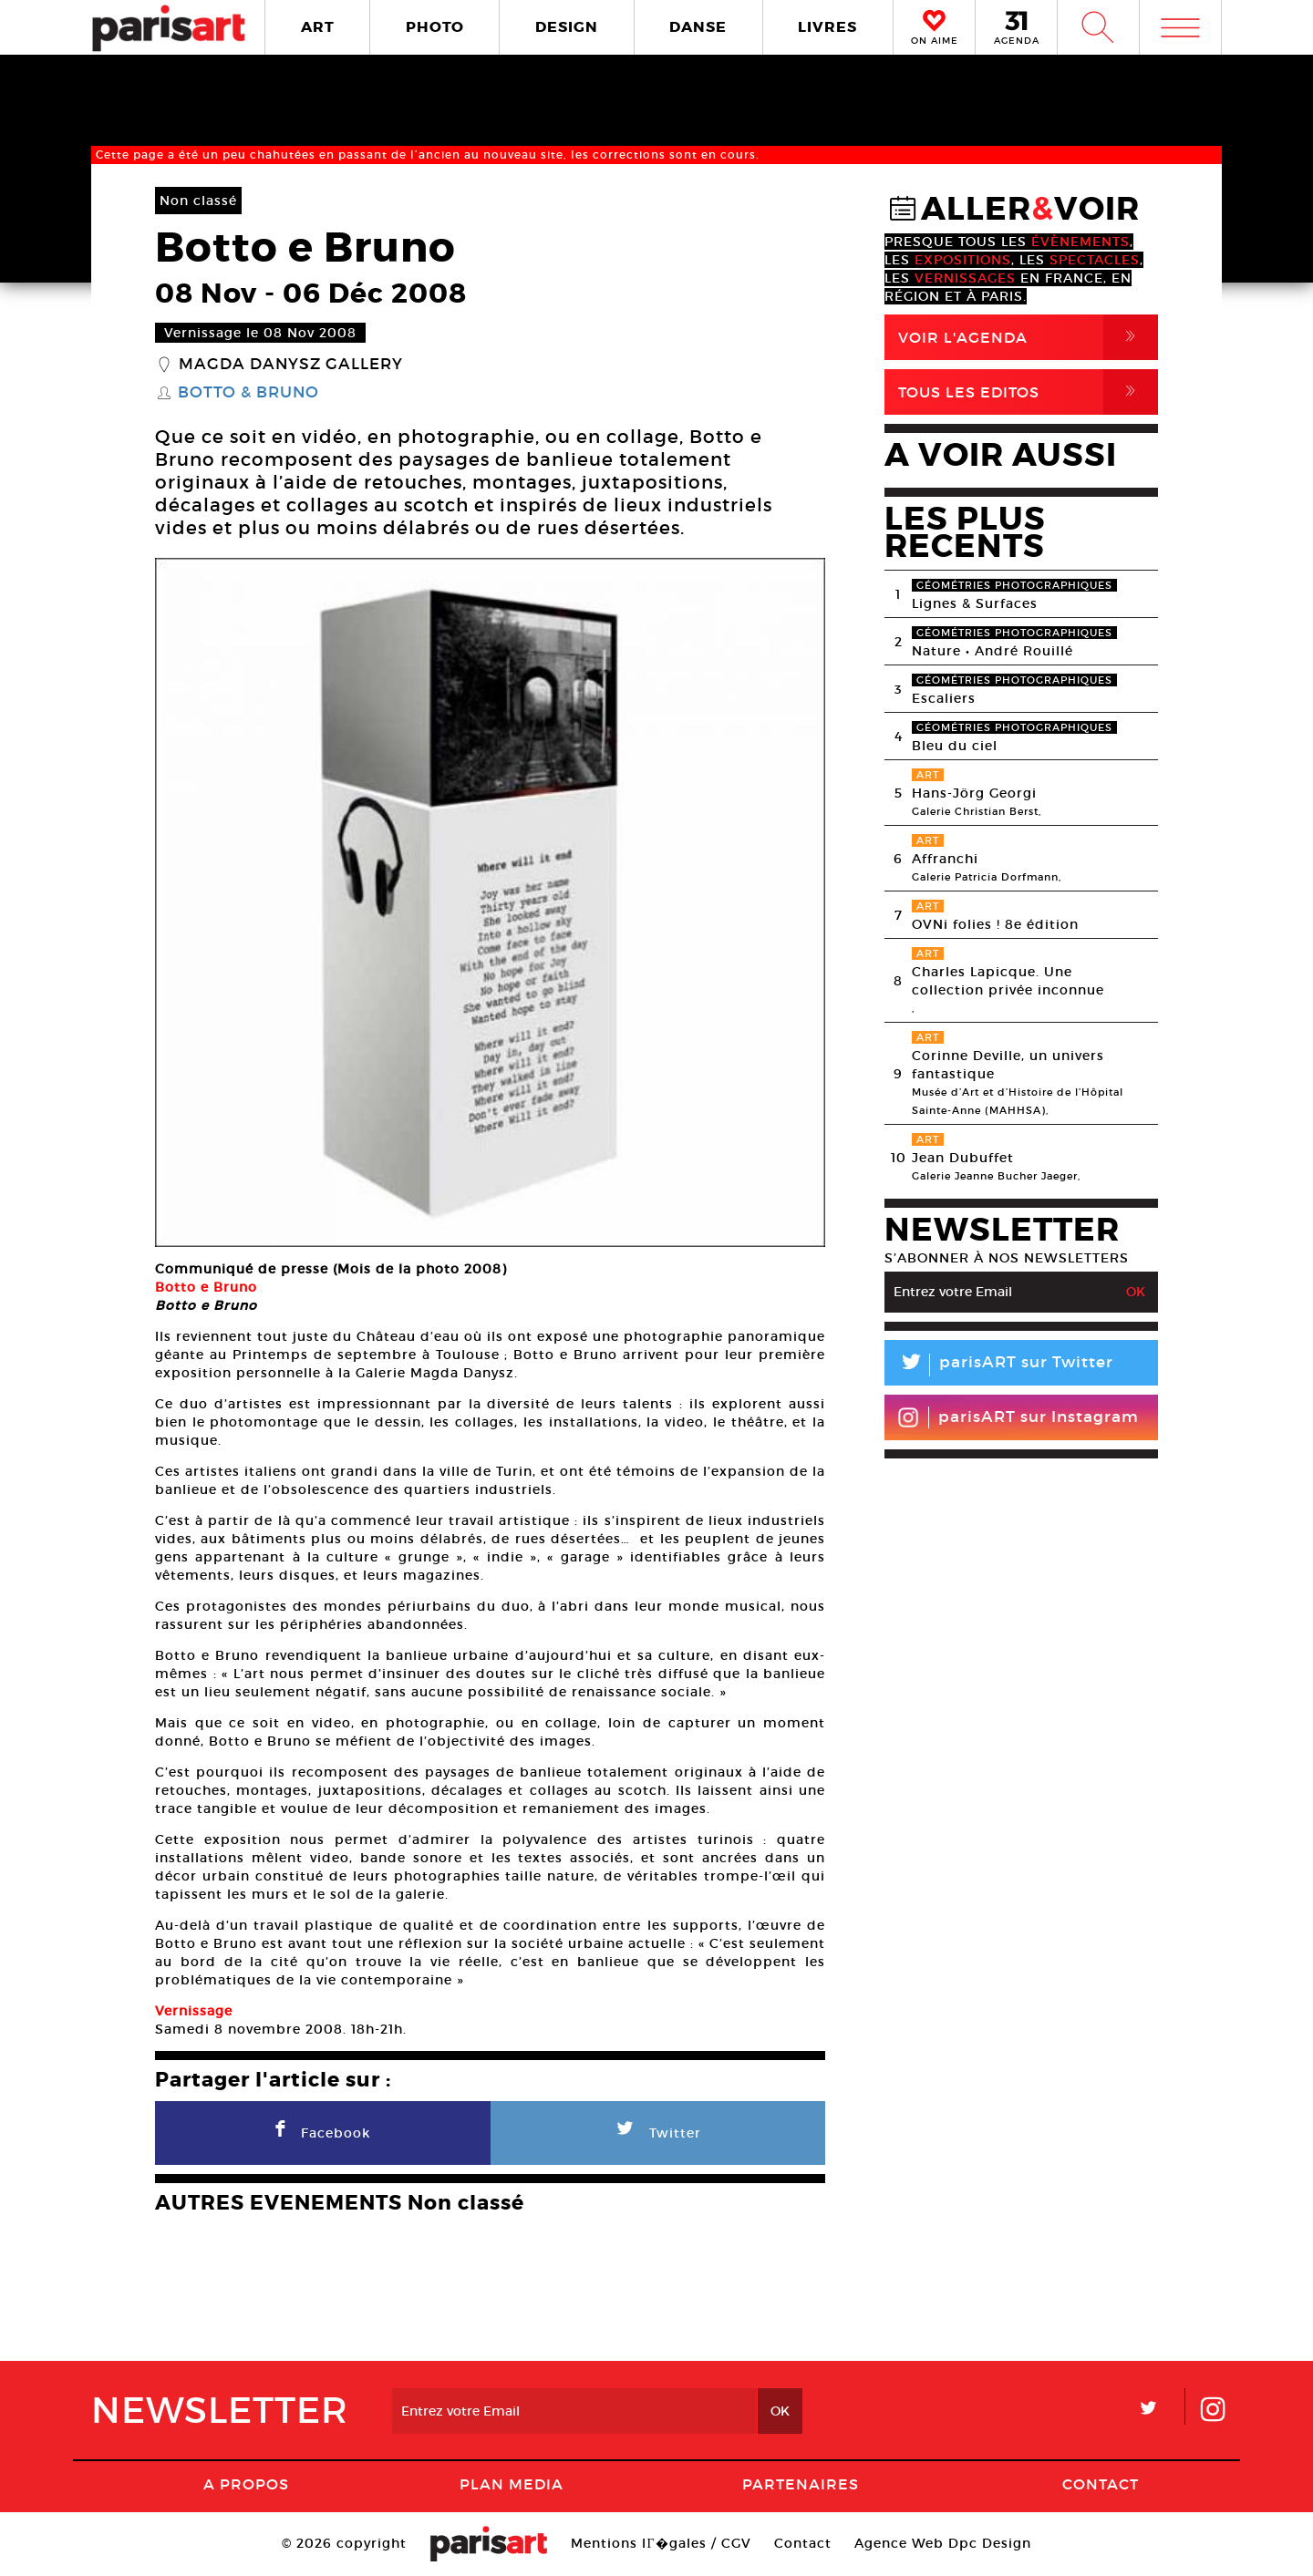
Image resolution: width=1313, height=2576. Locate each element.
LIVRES (827, 26)
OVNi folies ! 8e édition (995, 924)
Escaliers (944, 698)
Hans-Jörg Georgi (974, 793)
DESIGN (566, 26)
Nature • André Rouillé (992, 651)
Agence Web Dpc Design (942, 2543)
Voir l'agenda (1028, 337)
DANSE (698, 26)
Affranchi (945, 858)
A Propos (246, 2484)
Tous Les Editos (1028, 392)
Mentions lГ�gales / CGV (660, 2543)
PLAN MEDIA (511, 2484)
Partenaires (800, 2484)
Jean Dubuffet (963, 1157)
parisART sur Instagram (1018, 1417)
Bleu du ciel (955, 745)
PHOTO (435, 26)
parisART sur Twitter (998, 1365)
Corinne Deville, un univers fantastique (1008, 1064)
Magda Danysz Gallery (291, 364)
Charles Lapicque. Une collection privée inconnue (1008, 980)
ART (318, 26)
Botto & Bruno (248, 393)
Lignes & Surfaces (975, 603)
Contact (1100, 2484)
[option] (490, 902)
